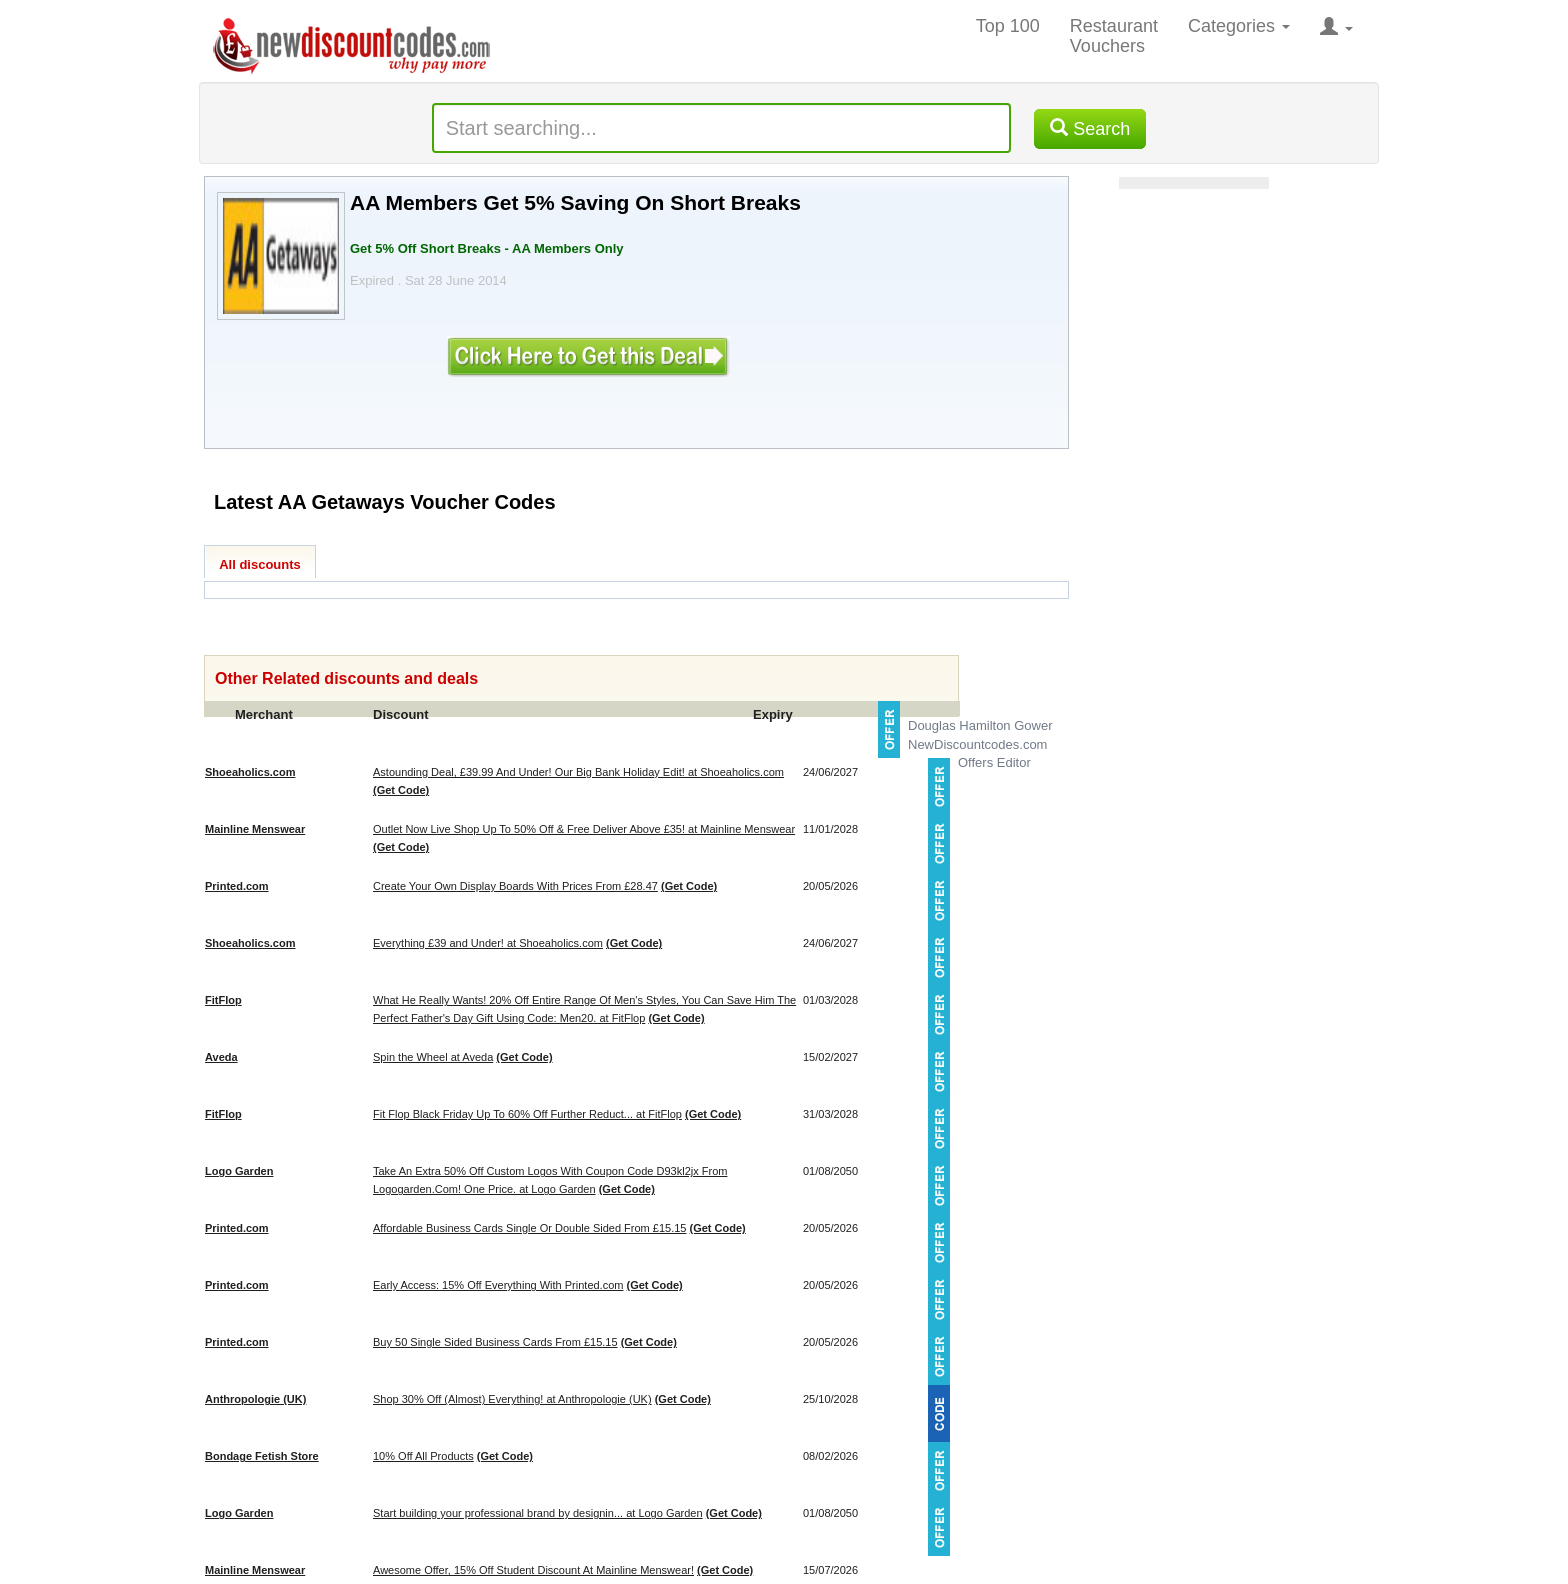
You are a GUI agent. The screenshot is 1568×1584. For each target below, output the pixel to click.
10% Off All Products (423, 1456)
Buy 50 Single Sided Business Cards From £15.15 (495, 1342)
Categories (1239, 26)
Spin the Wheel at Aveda (433, 1057)
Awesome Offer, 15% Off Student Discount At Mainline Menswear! (533, 1570)
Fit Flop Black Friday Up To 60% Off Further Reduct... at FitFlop (527, 1114)
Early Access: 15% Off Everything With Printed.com (498, 1285)
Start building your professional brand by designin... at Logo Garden (538, 1513)
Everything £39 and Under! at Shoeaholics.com (488, 943)
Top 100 (1008, 26)
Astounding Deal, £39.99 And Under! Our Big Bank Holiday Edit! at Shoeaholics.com (578, 772)
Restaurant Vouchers (1114, 36)
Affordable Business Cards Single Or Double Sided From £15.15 (529, 1228)
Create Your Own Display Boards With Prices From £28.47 (515, 886)
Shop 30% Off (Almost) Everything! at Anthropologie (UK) (512, 1399)
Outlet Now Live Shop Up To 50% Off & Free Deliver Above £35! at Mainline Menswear (584, 829)
